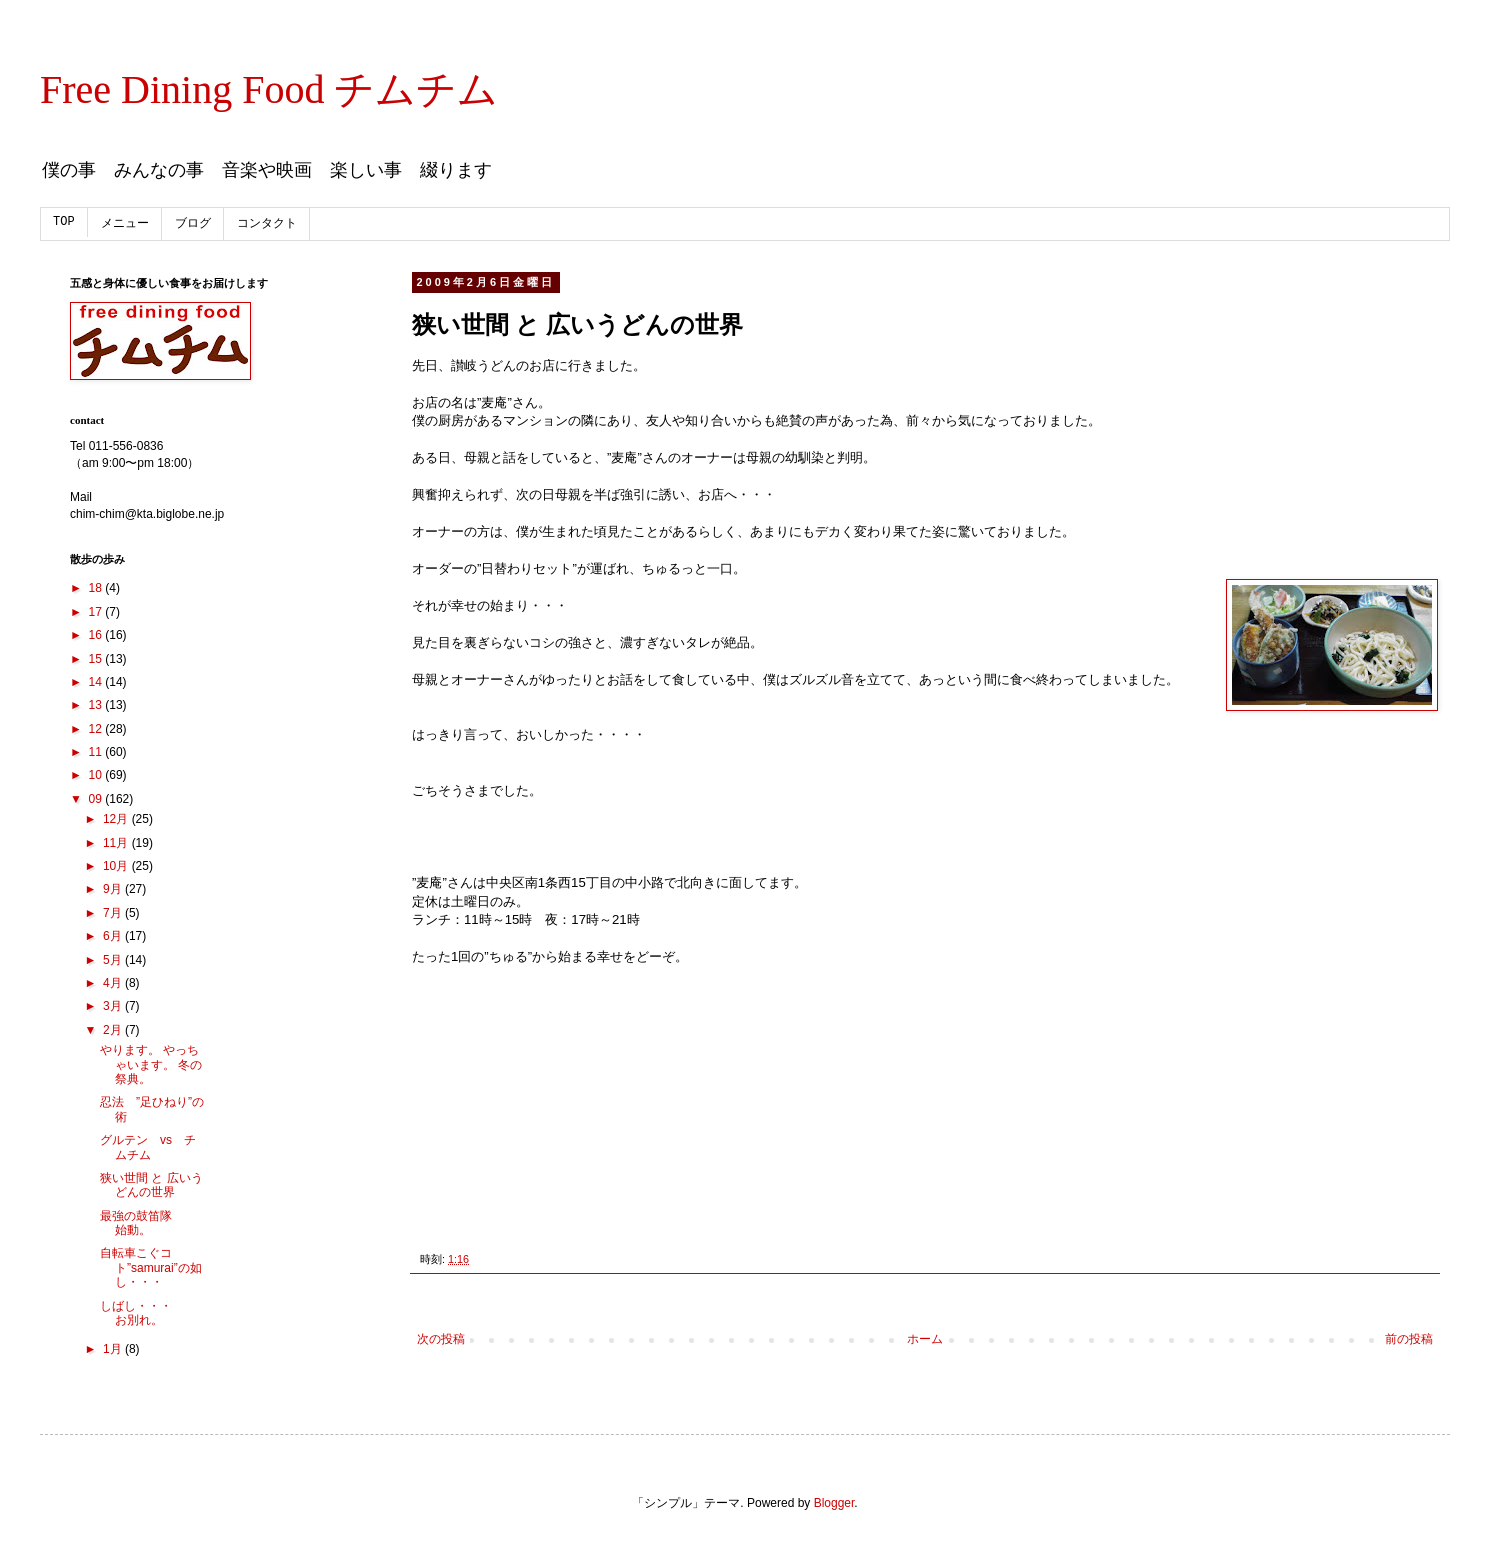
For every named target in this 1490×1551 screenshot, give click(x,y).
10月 (117, 866)
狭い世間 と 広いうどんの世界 (151, 1185)
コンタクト (267, 224)
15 (97, 659)
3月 (114, 1006)
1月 (114, 1349)
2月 (114, 1030)
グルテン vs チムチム (148, 1147)
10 (97, 775)
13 (97, 705)
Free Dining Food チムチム (269, 89)
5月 (114, 960)
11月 (117, 843)
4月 (114, 983)
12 (97, 729)
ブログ (193, 224)
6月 (114, 936)
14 (97, 682)
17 (97, 612)
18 (97, 588)
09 (97, 799)
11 (97, 752)
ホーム (925, 1339)
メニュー (125, 224)
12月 (117, 819)
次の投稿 (441, 1339)
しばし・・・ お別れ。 (148, 1313)
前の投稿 (1409, 1339)
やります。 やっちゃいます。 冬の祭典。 (151, 1064)
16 (97, 635)
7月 (114, 913)
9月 (114, 889)
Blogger (834, 1503)
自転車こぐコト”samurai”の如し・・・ (151, 1267)
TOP (64, 222)
